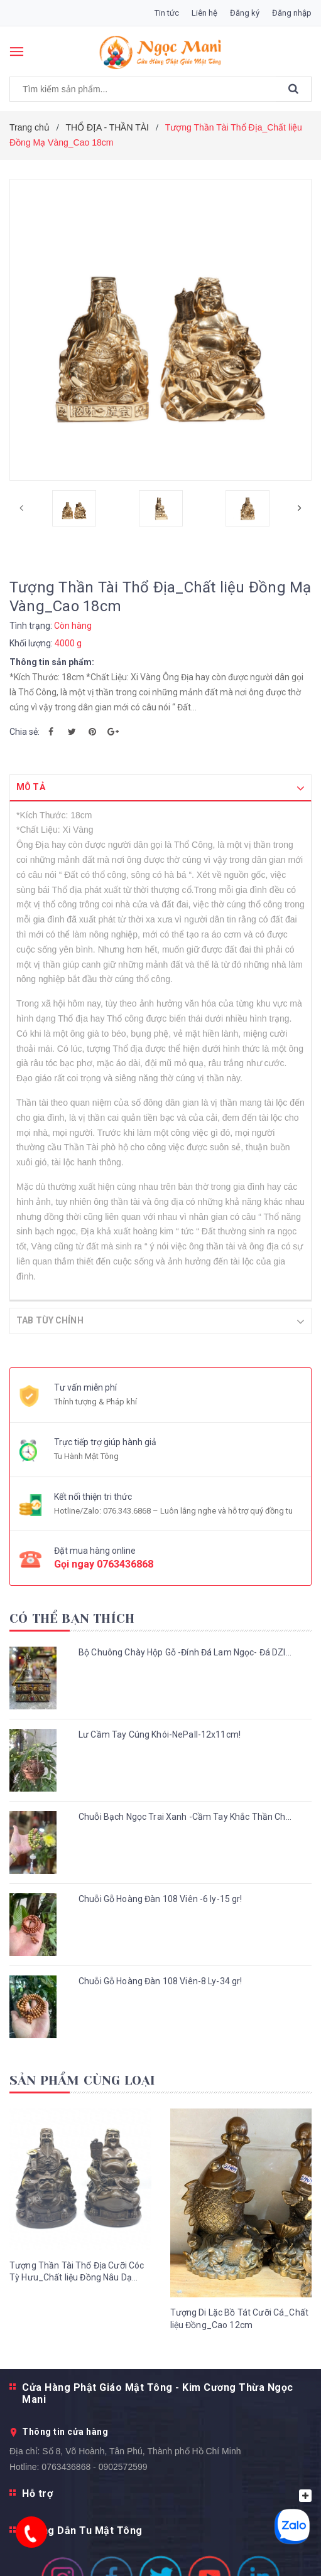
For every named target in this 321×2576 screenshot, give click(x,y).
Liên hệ (204, 13)
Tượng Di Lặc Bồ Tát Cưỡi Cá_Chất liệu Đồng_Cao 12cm (239, 2318)
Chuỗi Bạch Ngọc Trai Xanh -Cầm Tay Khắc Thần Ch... (185, 1816)
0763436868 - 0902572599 (94, 2466)
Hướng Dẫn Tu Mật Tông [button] (82, 2530)
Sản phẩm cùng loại (82, 2080)
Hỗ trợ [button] (167, 2494)
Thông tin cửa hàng (65, 2431)
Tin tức (167, 13)
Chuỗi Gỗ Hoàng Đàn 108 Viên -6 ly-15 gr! (160, 1898)
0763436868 (125, 1563)
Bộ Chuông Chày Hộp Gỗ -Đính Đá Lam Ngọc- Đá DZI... (185, 1652)
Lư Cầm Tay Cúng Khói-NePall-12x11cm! (160, 1734)
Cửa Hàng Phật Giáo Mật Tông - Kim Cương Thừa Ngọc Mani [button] (157, 2393)
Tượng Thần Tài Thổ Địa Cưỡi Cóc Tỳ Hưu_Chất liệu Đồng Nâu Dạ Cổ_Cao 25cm (76, 2272)
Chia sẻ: (24, 732)
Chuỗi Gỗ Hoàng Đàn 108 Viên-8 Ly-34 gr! (160, 1980)
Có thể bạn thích (71, 1618)
